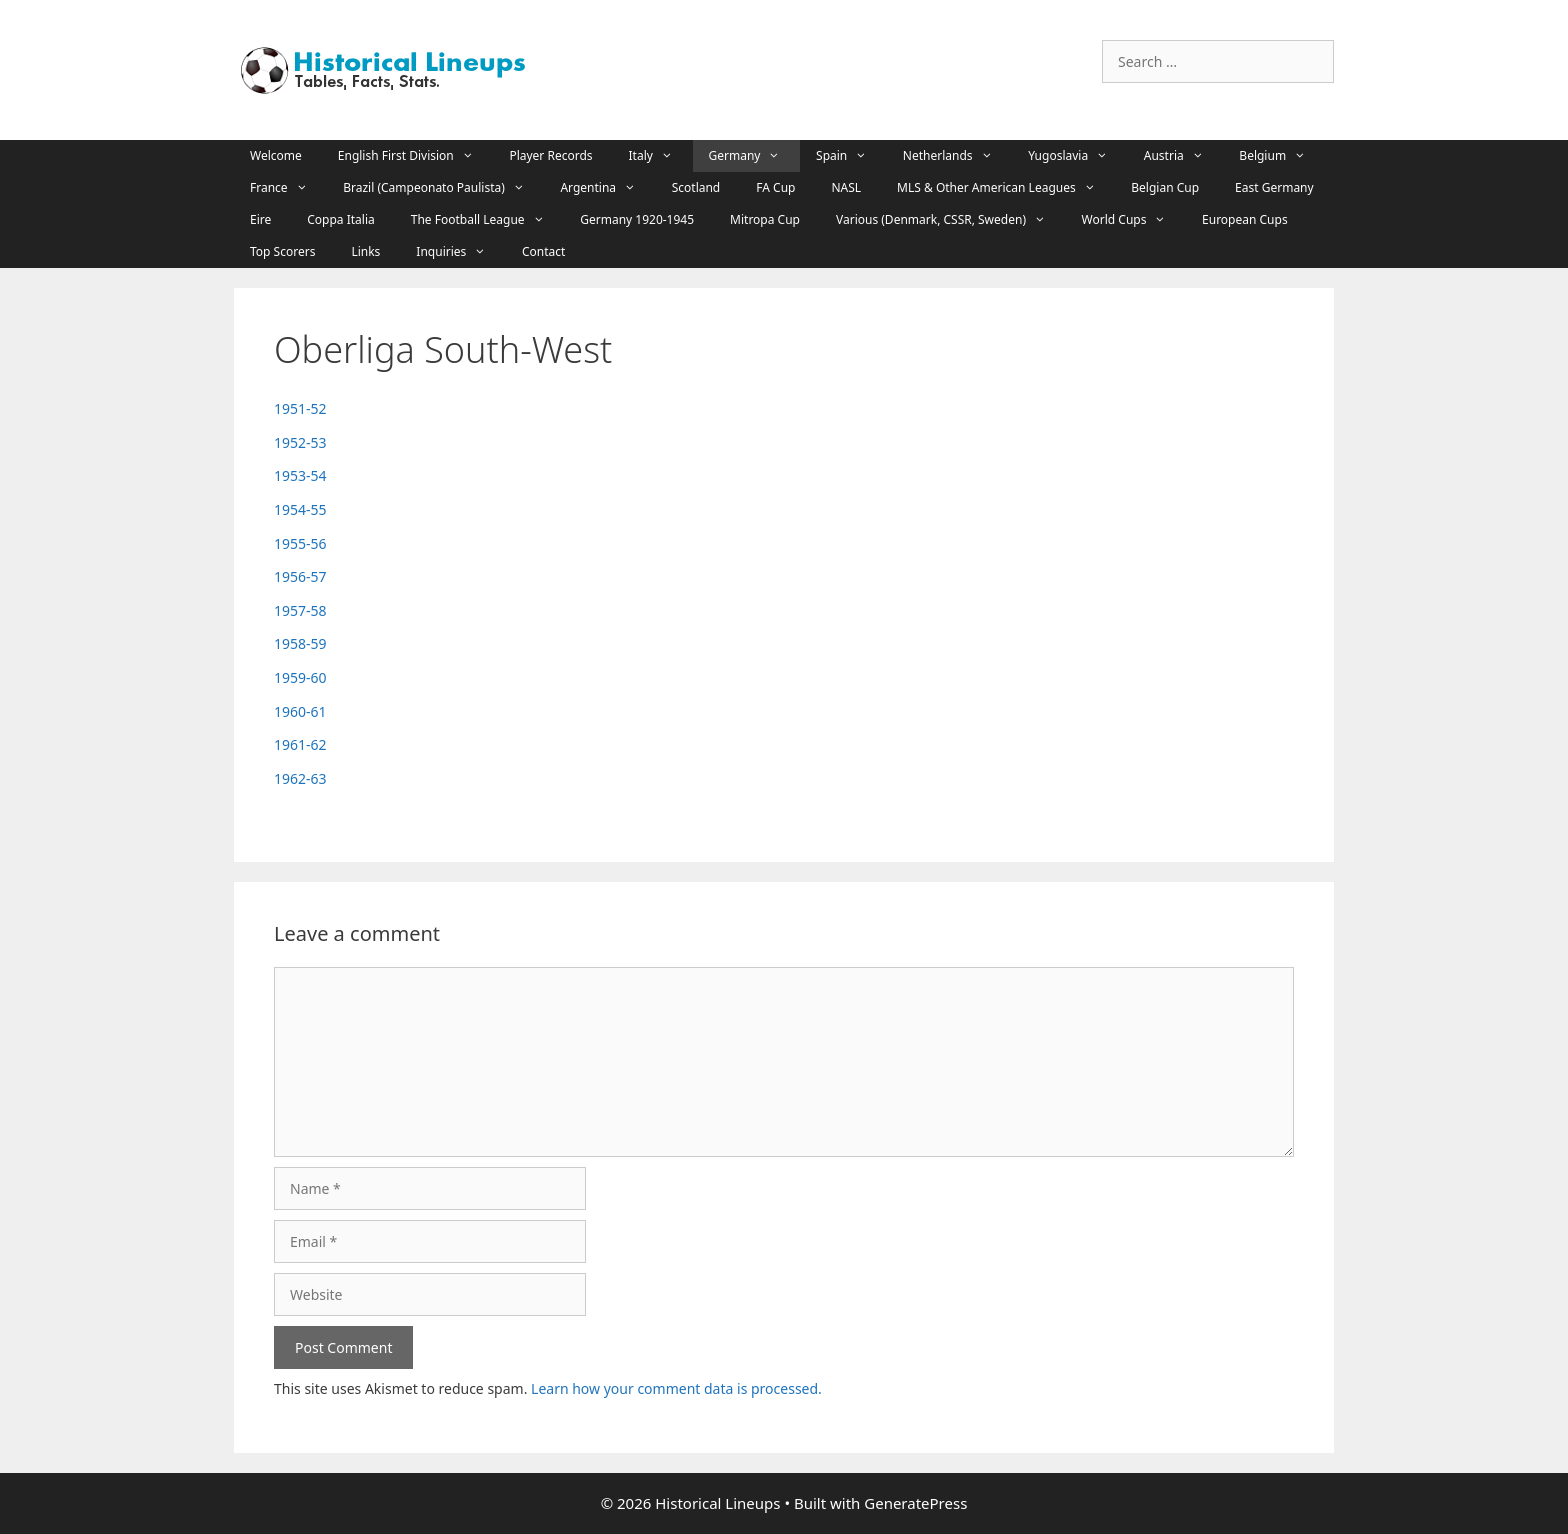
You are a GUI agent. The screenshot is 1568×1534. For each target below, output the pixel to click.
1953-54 (300, 475)
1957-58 (300, 610)
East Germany (1274, 187)
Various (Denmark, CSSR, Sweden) (951, 220)
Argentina (607, 188)
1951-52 (300, 408)
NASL (846, 187)
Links (365, 251)
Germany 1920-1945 (637, 219)
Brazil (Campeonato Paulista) (443, 188)
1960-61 (300, 711)
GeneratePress (915, 1503)
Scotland (696, 187)
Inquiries (461, 252)
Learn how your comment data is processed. (676, 1388)
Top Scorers (282, 251)
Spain (851, 156)
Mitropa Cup (765, 219)
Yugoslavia (1078, 156)
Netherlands (957, 156)
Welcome (276, 155)
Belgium (1282, 156)
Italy (661, 156)
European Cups (1245, 219)
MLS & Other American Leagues (1006, 188)
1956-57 (300, 576)
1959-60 (300, 677)
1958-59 (300, 643)
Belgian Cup (1165, 187)
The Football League (487, 220)
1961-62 (300, 744)
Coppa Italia (341, 219)
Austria (1184, 156)
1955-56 (300, 543)
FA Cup (775, 187)
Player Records (550, 155)
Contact (543, 251)
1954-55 (300, 509)
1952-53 (300, 442)
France (288, 188)
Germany (755, 156)
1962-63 (300, 778)
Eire (260, 219)
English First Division (416, 156)
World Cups (1134, 220)
